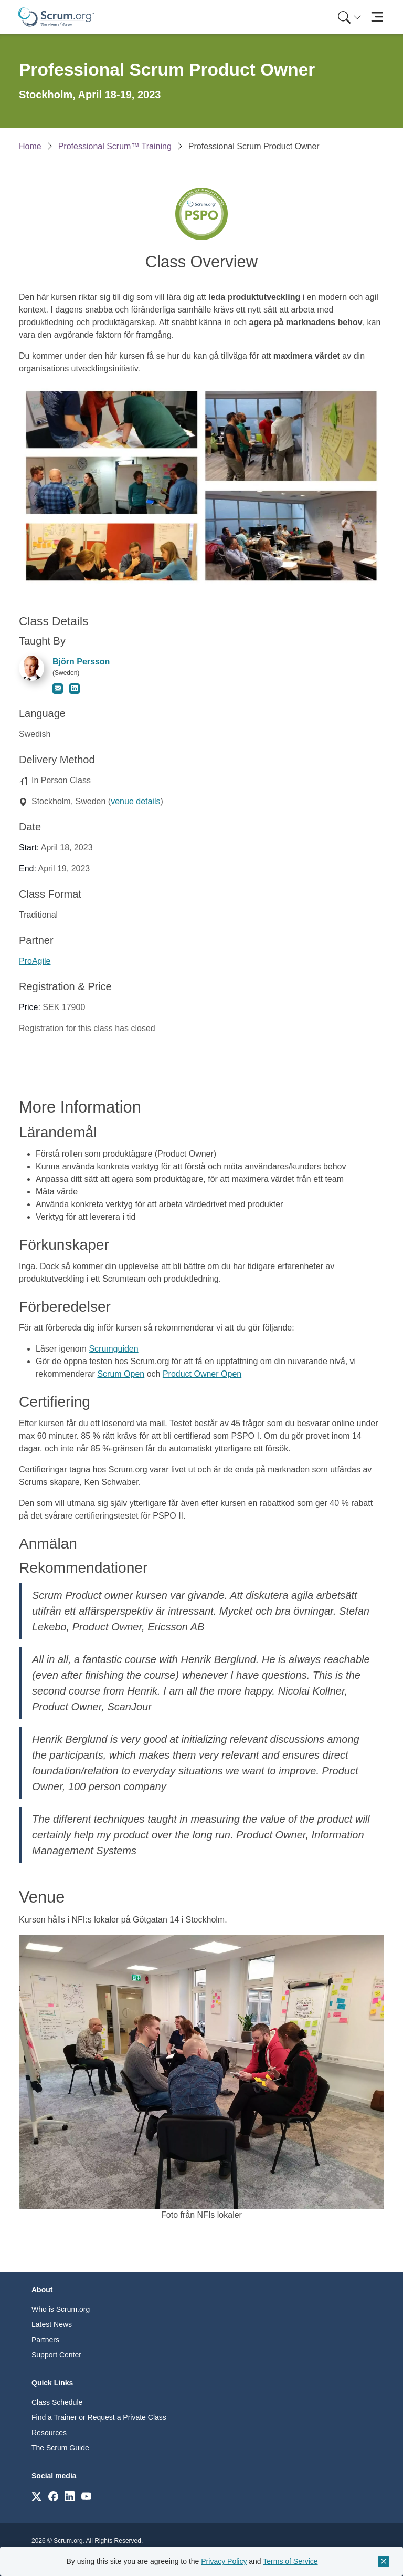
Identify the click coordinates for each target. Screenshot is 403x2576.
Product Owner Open (202, 1373)
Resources (49, 2432)
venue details (135, 801)
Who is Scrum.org (60, 2309)
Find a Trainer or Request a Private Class (98, 2417)
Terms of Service (290, 2561)
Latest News (51, 2324)
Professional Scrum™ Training (115, 146)
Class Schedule (56, 2402)
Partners (45, 2339)
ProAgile (34, 961)
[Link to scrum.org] (36, 2495)
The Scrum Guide (60, 2448)
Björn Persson (81, 661)
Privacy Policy (224, 2561)
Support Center (56, 2355)
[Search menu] (349, 17)
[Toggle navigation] (377, 17)
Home (30, 146)
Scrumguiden (113, 1348)
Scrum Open (120, 1373)
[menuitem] (348, 17)
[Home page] (56, 17)
